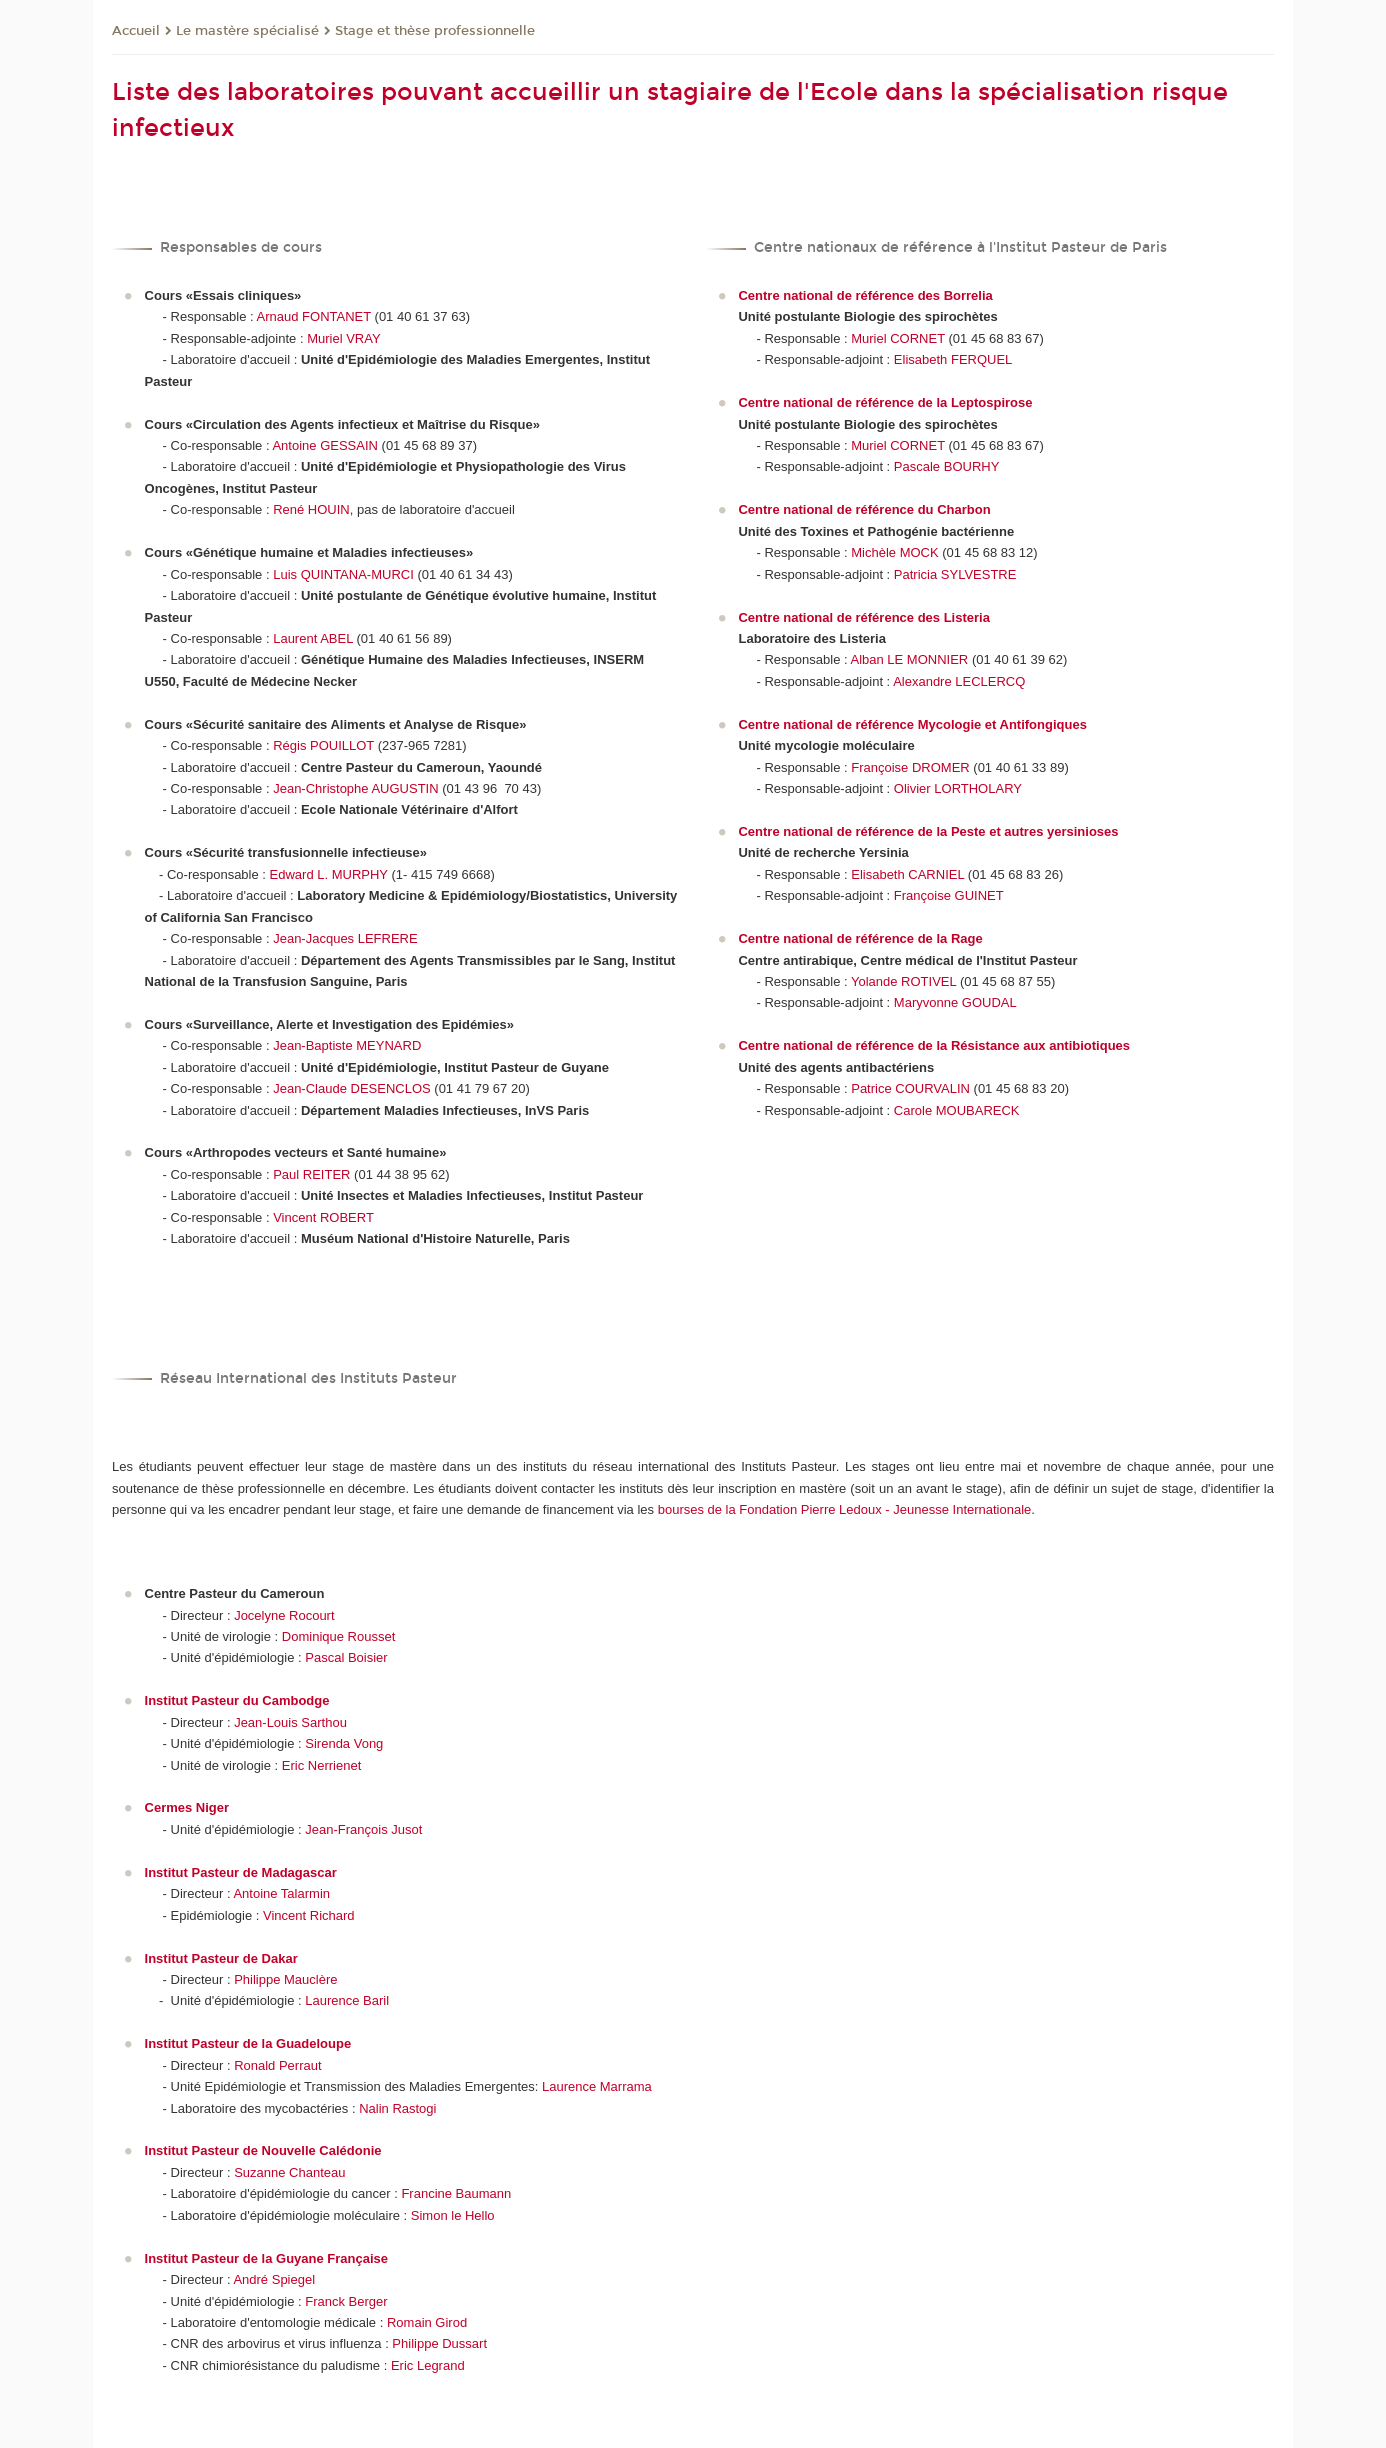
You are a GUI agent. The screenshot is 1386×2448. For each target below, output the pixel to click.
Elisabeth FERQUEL (953, 359)
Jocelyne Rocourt (284, 1615)
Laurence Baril (347, 2000)
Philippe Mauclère (285, 1979)
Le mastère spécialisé (247, 31)
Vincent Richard (309, 1915)
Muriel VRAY (343, 338)
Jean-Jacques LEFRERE (345, 938)
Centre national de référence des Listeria (863, 617)
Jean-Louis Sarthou (290, 1722)
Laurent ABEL (313, 638)
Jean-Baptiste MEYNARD (347, 1045)
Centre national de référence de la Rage (860, 938)
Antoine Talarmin (281, 1893)
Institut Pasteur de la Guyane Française (266, 2258)
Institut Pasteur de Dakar (221, 1958)
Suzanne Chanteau (289, 2172)
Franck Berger (346, 2301)
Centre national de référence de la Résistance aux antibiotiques (934, 1045)
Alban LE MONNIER (910, 659)
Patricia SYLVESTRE (955, 574)
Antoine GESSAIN (325, 445)
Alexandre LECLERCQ (959, 681)
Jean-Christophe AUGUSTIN (355, 788)
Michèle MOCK (894, 552)
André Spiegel (274, 2279)
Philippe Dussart (439, 2343)
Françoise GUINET (949, 895)
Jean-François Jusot (363, 1829)
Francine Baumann (456, 2193)
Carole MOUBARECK (957, 1110)
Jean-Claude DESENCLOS (352, 1088)
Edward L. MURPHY (329, 874)
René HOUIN (311, 509)
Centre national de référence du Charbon (864, 509)
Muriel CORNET (898, 338)
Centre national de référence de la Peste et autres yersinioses (928, 831)
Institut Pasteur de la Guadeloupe (248, 2043)
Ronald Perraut (277, 2065)
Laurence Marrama (597, 2086)
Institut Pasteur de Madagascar (241, 1872)
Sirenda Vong (344, 1743)
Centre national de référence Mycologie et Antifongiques (912, 724)
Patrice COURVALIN (910, 1088)
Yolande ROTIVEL (903, 981)
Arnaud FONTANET (314, 316)
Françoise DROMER (910, 767)
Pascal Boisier (346, 1657)
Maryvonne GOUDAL (955, 1002)
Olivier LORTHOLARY (958, 788)
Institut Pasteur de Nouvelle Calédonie (263, 2150)
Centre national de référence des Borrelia (865, 295)
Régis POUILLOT (323, 745)
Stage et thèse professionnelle (435, 31)
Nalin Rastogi (397, 2108)
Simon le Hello (453, 2215)
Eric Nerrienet (321, 1765)
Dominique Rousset (338, 1636)
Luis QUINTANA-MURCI (343, 574)
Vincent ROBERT (323, 1217)
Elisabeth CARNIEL (907, 874)
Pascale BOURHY (946, 466)
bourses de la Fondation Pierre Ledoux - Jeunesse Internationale (845, 1509)
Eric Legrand (428, 2365)
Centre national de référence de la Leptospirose (885, 402)
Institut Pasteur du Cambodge (237, 1700)
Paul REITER (311, 1174)
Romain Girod (427, 2322)
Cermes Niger (187, 1807)
